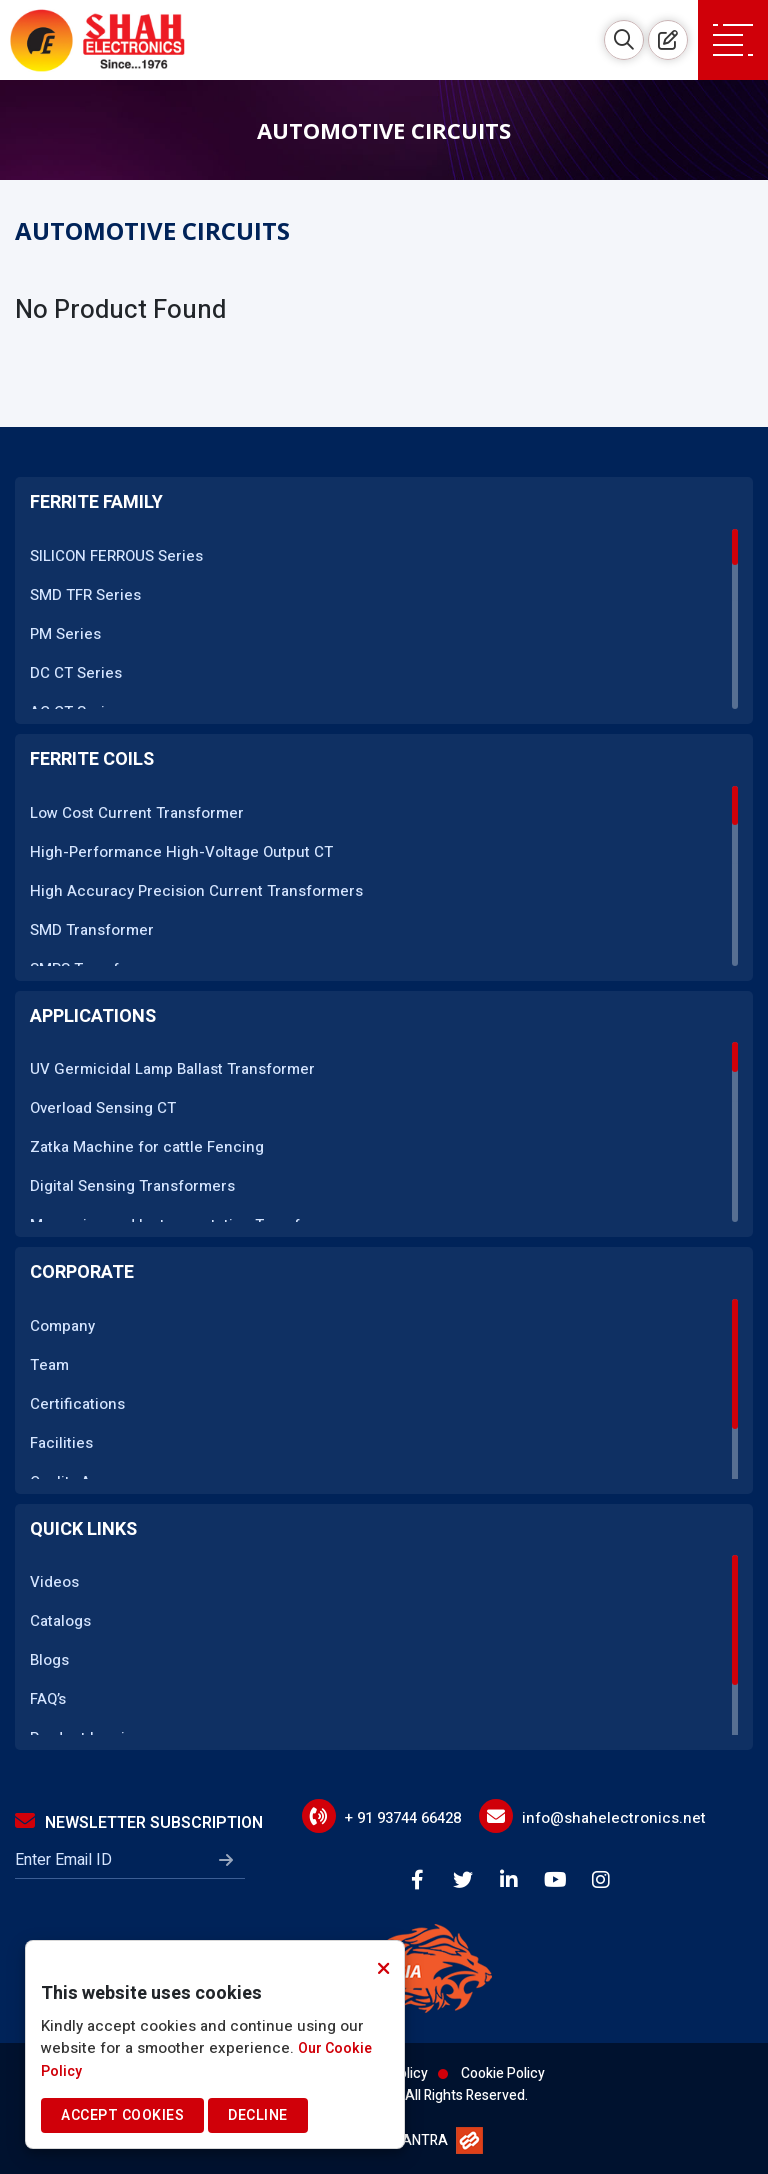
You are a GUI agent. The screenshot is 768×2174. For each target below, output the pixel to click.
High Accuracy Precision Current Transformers (196, 891)
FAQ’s (48, 1699)
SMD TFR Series (85, 595)
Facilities (61, 1443)
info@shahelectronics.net (614, 1818)
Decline (258, 2115)
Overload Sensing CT (103, 1108)
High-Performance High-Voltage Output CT (181, 852)
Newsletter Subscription (139, 1823)
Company (62, 1326)
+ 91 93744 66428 (403, 1818)
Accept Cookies (122, 2115)
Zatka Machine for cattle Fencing (147, 1147)
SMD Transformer (92, 930)
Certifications (77, 1404)
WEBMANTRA (405, 2140)
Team (49, 1365)
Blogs (49, 1660)
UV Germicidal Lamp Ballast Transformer (172, 1069)
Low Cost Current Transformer (137, 813)
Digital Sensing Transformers (132, 1186)
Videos (54, 1582)
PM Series (65, 634)
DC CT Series (76, 673)
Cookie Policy (503, 2073)
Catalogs (60, 1621)
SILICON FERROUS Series (116, 556)
